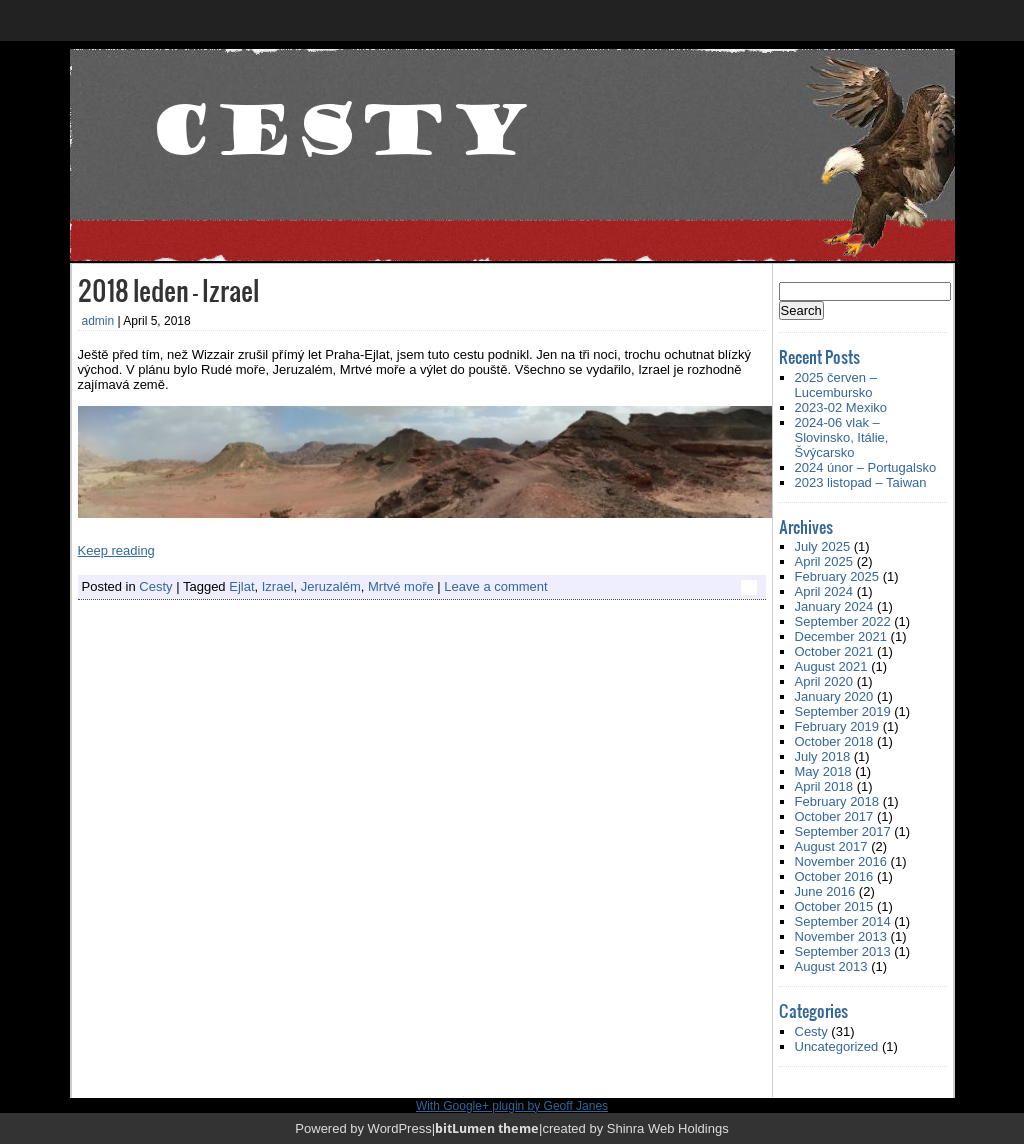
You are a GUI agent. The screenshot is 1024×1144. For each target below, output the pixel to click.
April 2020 (824, 681)
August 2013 (831, 966)
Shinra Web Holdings (668, 1128)
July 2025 (823, 546)
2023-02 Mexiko (841, 407)
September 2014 (843, 921)
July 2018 (823, 756)
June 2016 (825, 891)
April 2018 (824, 786)
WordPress (400, 1128)
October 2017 (834, 816)
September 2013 (843, 951)
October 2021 (834, 651)
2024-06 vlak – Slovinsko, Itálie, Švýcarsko (842, 437)
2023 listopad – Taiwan (861, 482)
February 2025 (837, 576)
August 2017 (831, 846)
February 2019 (837, 726)
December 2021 (841, 636)
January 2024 (834, 606)
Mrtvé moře (401, 586)
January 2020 (834, 696)
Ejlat (241, 586)
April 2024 (824, 591)
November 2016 (841, 861)
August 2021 (831, 666)
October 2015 (834, 906)
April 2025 (824, 561)
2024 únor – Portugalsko (866, 467)
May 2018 (823, 771)
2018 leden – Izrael (168, 289)
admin (98, 321)
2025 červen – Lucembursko (836, 385)
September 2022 (843, 621)
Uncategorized (837, 1046)
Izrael (278, 586)
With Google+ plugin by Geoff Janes (512, 1106)
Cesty (155, 586)
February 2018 (837, 801)
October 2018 (834, 741)
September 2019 (843, 711)
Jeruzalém (331, 586)
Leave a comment (495, 586)
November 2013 (841, 936)
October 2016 (834, 876)
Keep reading (116, 550)
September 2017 (843, 831)
